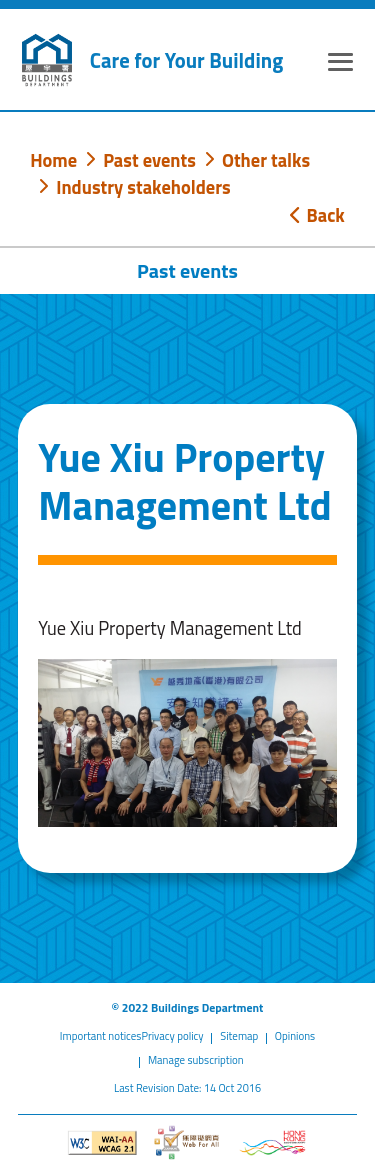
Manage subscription (196, 1060)
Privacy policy (172, 1036)
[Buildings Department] (47, 60)
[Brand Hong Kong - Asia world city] (272, 1143)
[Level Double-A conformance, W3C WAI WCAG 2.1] (102, 1143)
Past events (149, 160)
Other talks (266, 160)
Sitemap (239, 1036)
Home (53, 160)
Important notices (101, 1036)
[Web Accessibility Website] (187, 1142)
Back (317, 215)
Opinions (295, 1036)
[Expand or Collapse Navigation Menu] (340, 64)
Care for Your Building (186, 60)
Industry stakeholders (143, 187)
